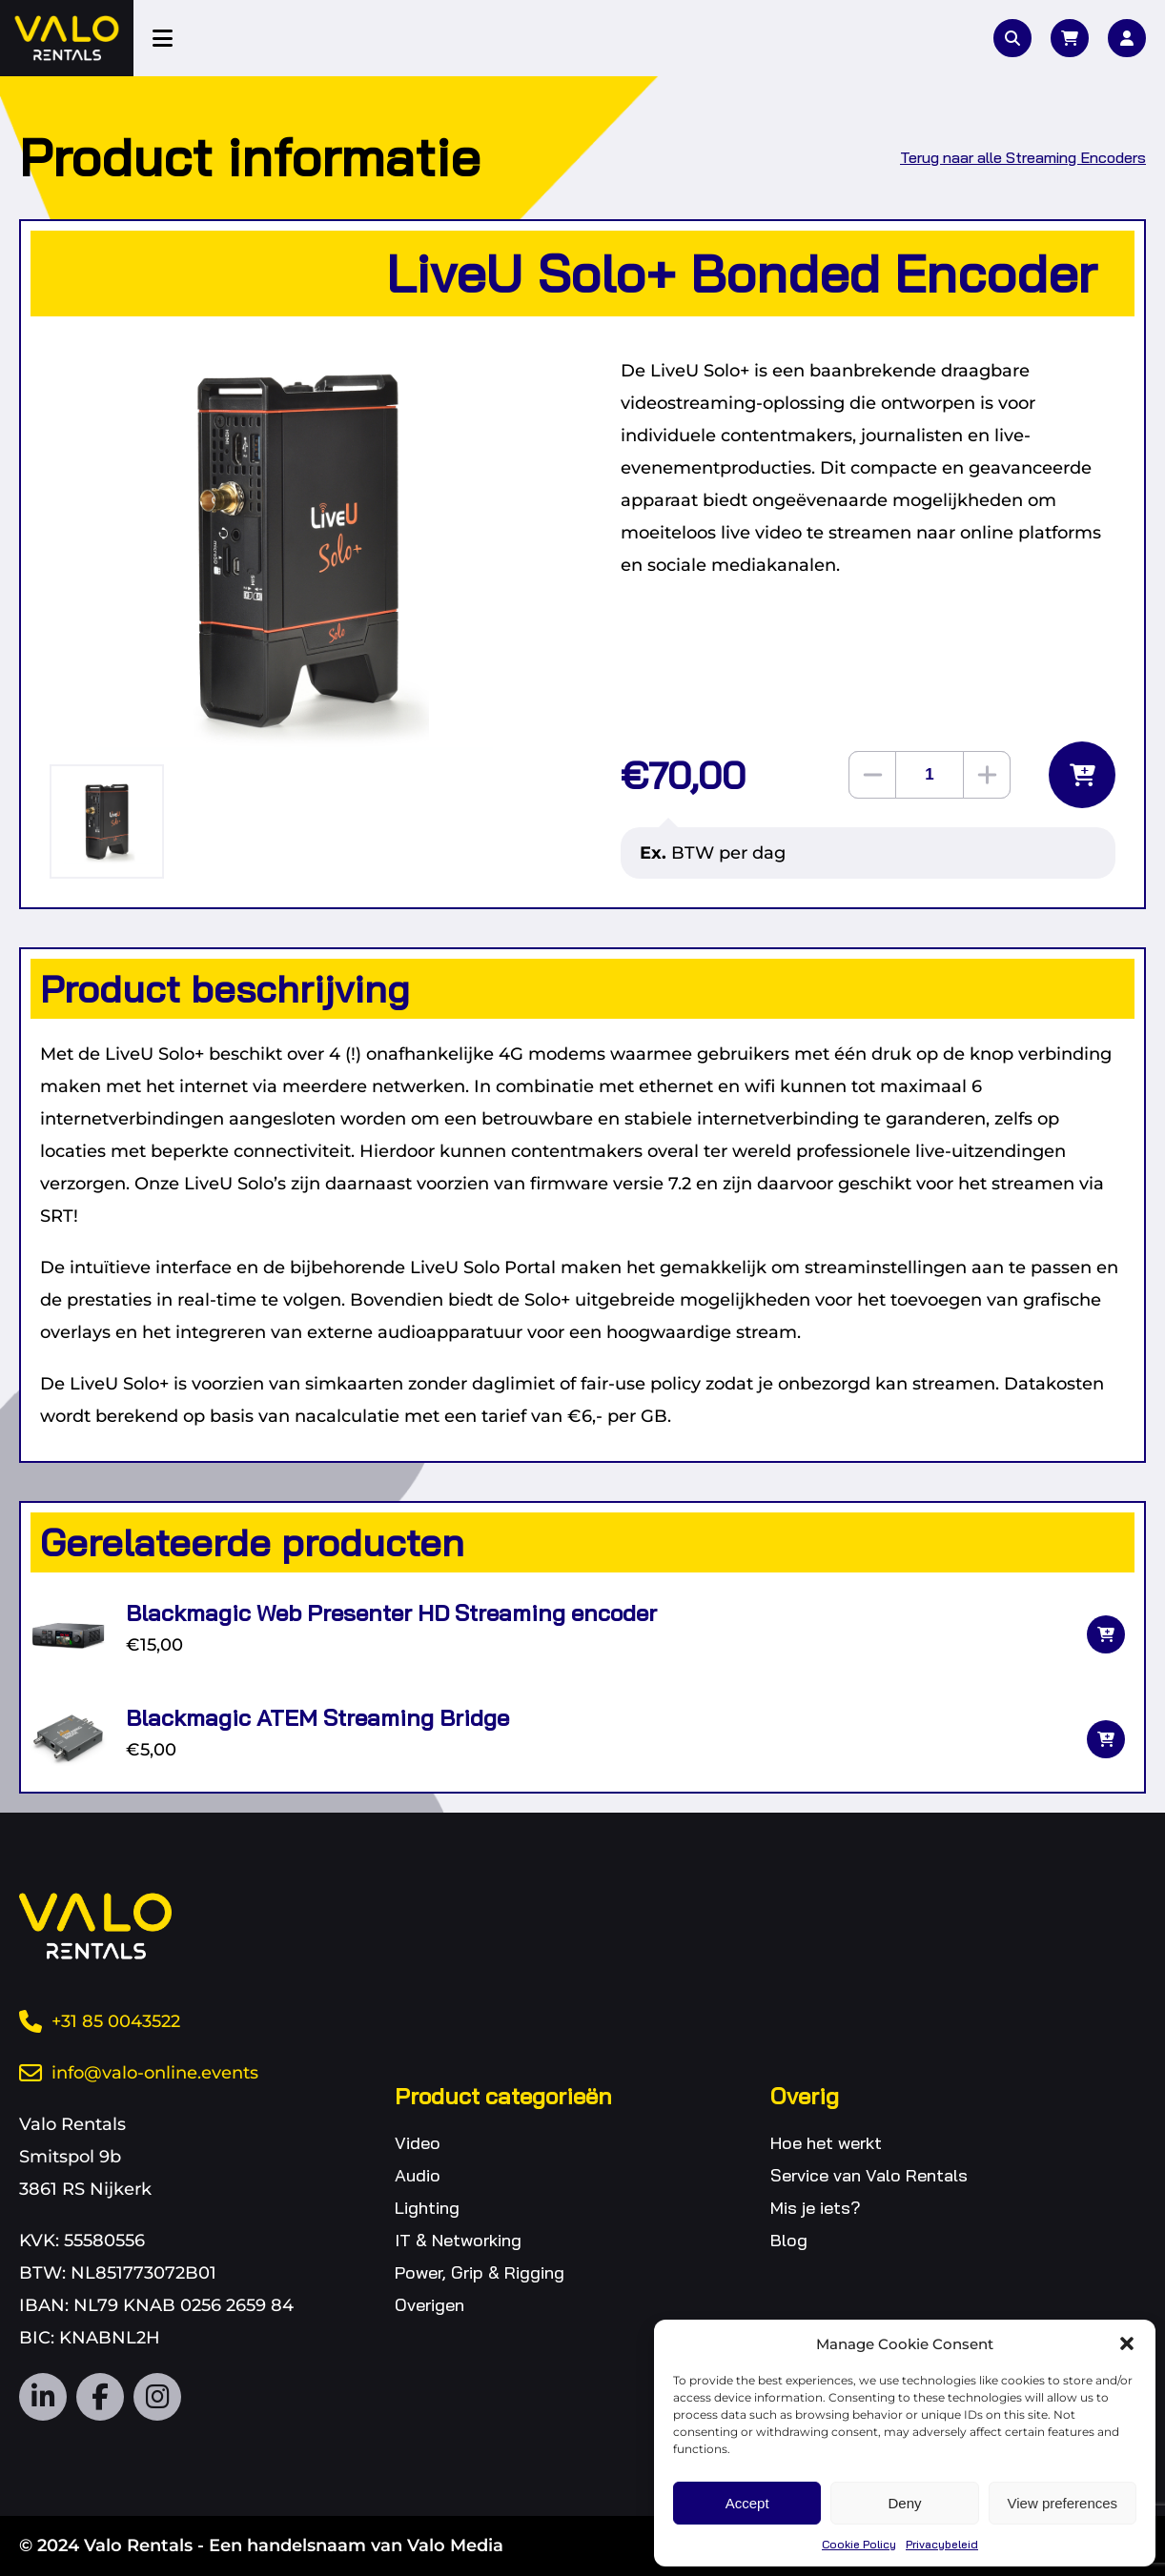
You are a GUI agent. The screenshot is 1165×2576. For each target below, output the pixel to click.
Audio (417, 2175)
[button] (1126, 2343)
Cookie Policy (859, 2544)
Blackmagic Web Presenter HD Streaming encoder (391, 1612)
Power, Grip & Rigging (479, 2272)
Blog (788, 2240)
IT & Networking (458, 2240)
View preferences (1063, 2503)
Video (417, 2143)
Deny (904, 2503)
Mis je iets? (815, 2208)
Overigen (429, 2305)
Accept (747, 2503)
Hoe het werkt (826, 2143)
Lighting (427, 2208)
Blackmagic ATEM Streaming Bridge (317, 1717)
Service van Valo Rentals (869, 2175)
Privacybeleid (942, 2544)
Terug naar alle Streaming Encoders (1023, 157)
